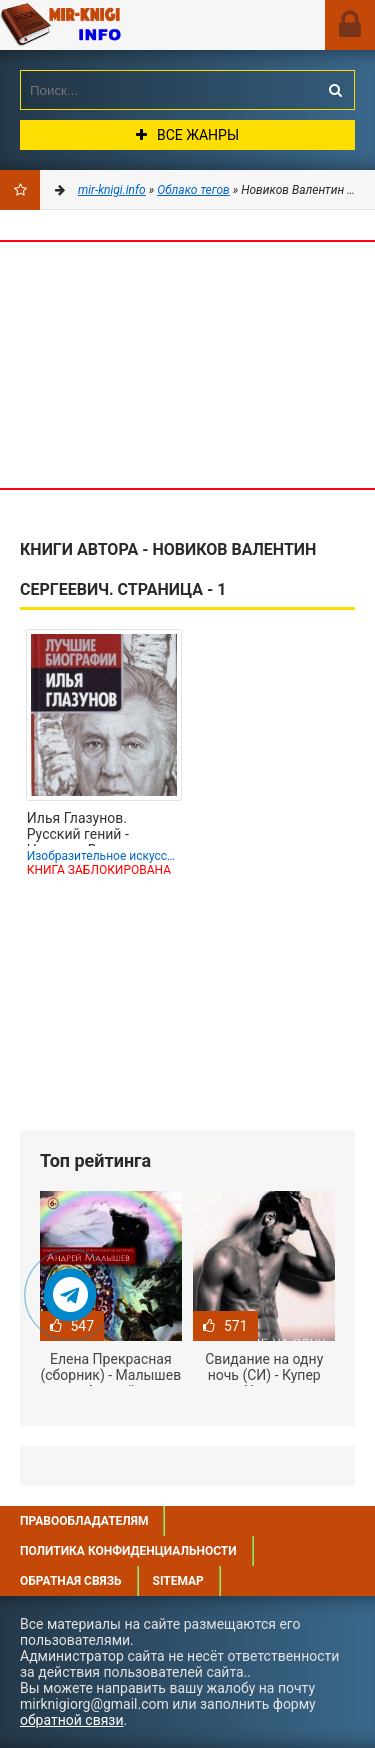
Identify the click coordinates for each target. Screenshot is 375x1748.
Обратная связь (71, 1581)
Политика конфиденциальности (128, 1551)
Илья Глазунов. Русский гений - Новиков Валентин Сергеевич (89, 828)
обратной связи (72, 1720)
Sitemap (178, 1581)
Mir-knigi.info (115, 25)
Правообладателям (84, 1521)
